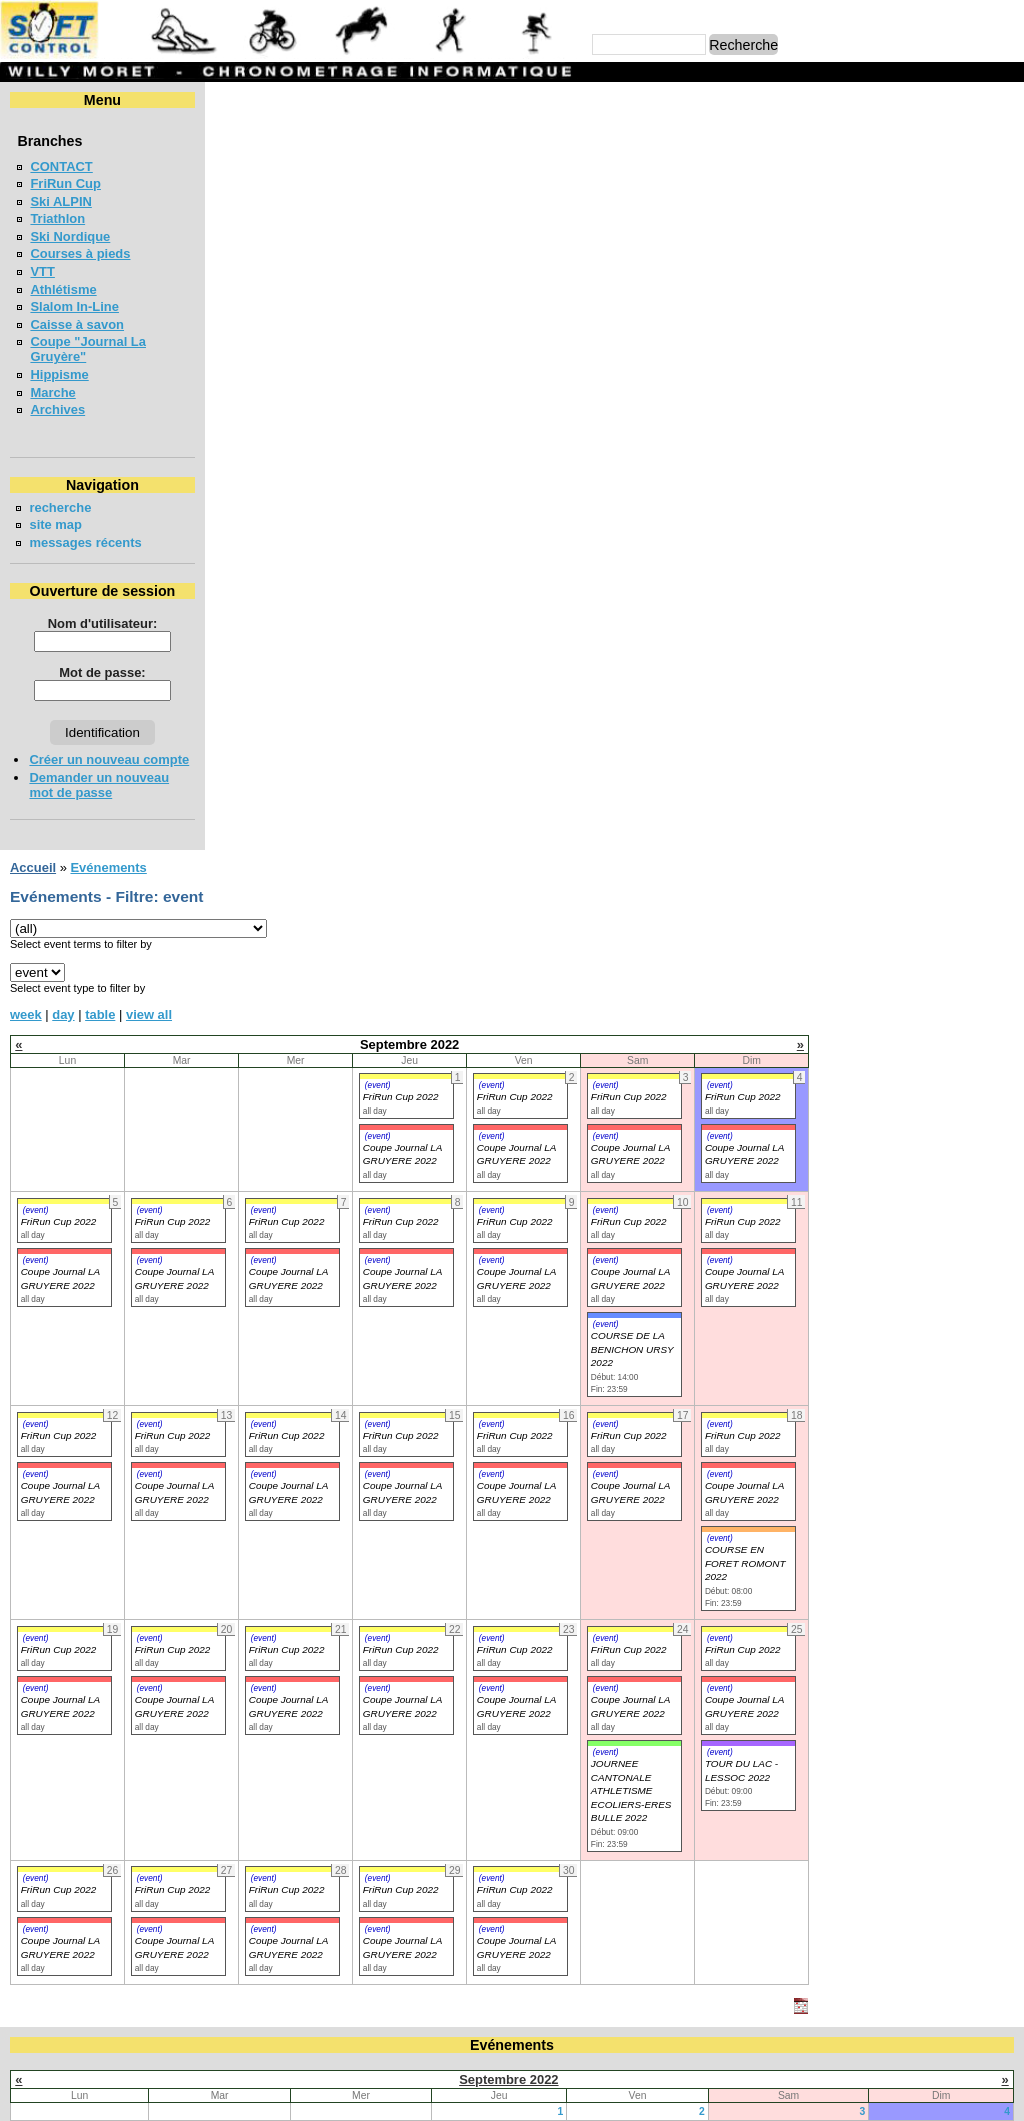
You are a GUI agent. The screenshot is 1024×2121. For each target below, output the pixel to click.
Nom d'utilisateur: (103, 623)
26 (140, 1415)
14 (423, 1379)
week (231, 245)
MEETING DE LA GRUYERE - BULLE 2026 (157, 1749)
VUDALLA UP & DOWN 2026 (115, 1604)
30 (699, 1415)
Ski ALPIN (60, 201)
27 (281, 1415)
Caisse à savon (77, 324)
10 (860, 1361)
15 (558, 1379)
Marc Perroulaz (608, 2095)
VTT (42, 271)
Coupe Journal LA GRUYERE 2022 (264, 724)
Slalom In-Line (74, 306)
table (305, 245)
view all (354, 245)
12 (140, 1379)
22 (558, 1397)
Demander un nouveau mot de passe (99, 785)
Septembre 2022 (508, 1310)
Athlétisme (63, 289)
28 (423, 1415)
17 (860, 1379)
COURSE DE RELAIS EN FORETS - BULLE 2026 (175, 1531)
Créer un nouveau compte (109, 759)
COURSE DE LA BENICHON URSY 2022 (837, 581)
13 (281, 1379)
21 (423, 1397)
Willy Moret (473, 2095)
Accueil (238, 99)
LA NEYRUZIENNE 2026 (102, 1713)
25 (1004, 1397)
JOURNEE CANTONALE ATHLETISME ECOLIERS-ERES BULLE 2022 (836, 1022)
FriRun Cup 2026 (80, 1568)
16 (699, 1379)
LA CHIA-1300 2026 (88, 1676)
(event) (583, 317)
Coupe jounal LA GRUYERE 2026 (130, 1495)
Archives (57, 409)
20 (281, 1397)
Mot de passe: (102, 672)
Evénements (313, 99)
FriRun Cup (65, 183)
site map (55, 524)
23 (699, 1397)
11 (1004, 1361)
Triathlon (57, 218)
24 (860, 1397)
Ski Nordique (70, 236)
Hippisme (59, 374)
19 (140, 1397)
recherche (60, 507)
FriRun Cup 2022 (606, 328)
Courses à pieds (80, 253)
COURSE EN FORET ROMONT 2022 (950, 795)
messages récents (85, 542)
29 (558, 1415)
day (268, 245)
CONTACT (61, 166)
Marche (52, 392)
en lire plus (980, 1811)
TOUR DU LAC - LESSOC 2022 (946, 1002)
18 (1004, 1379)
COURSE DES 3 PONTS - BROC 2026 (142, 1640)
